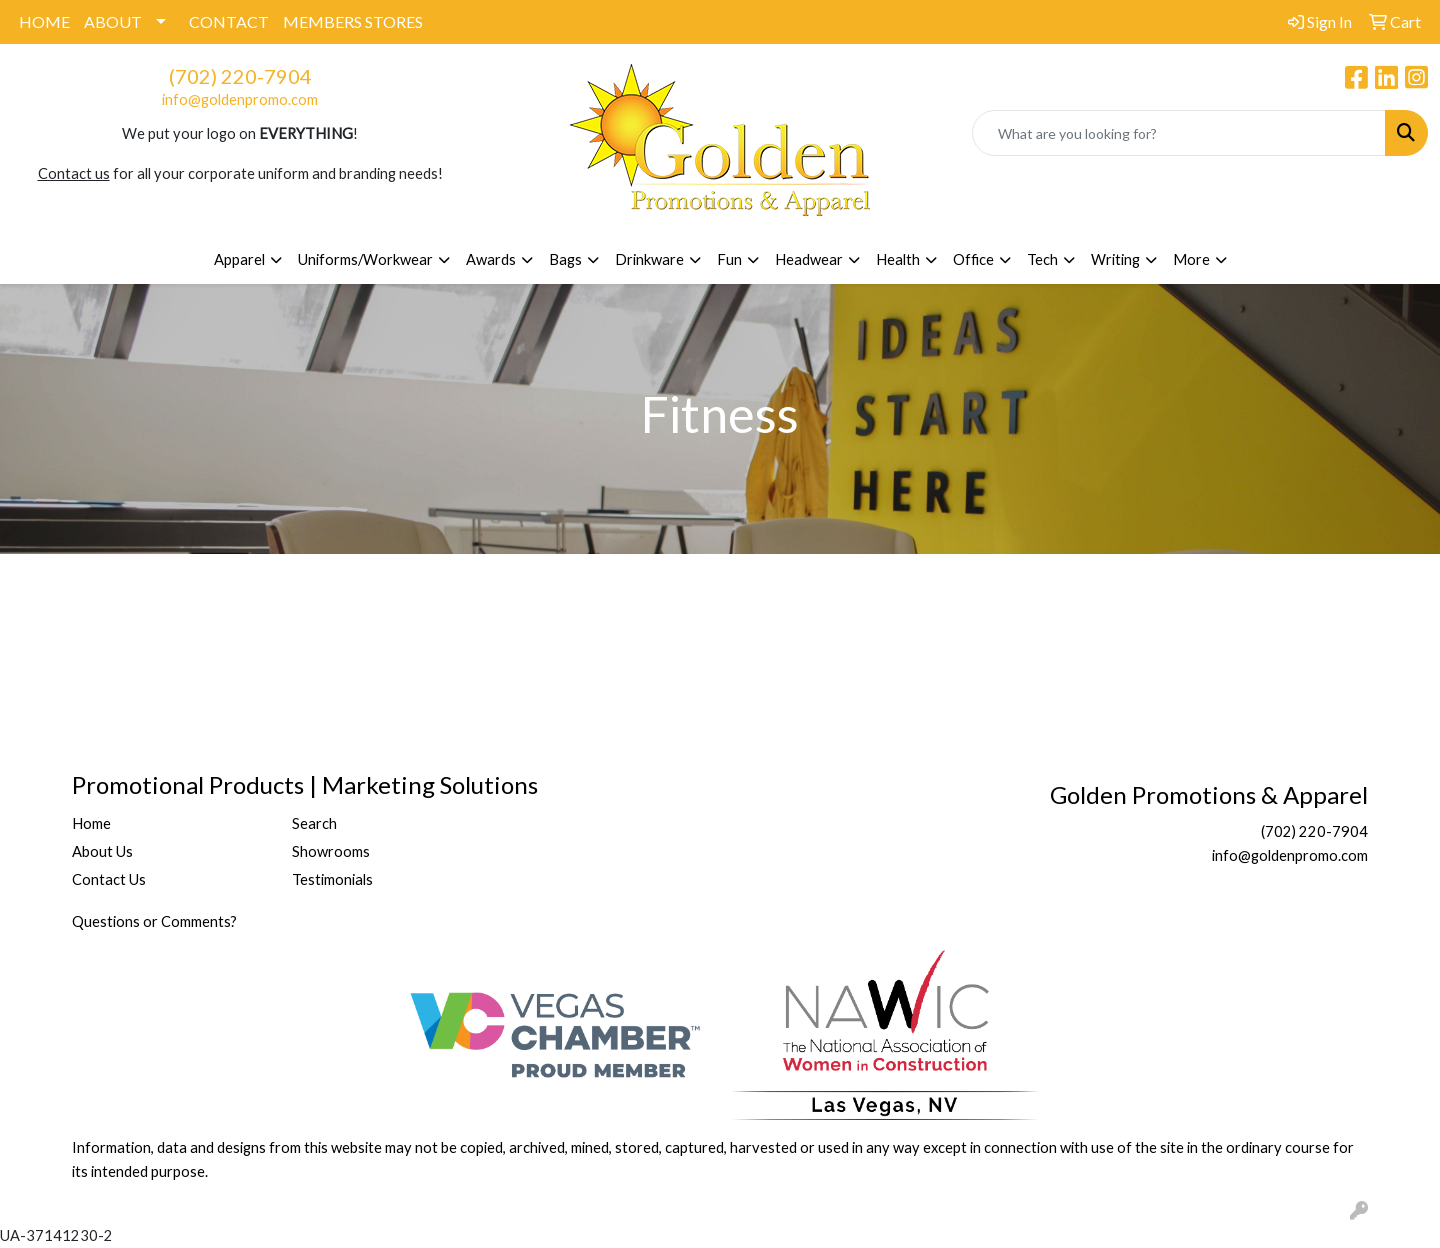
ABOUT (113, 21)
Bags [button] (565, 259)
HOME (44, 21)
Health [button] (898, 259)
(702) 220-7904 (240, 76)
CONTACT (229, 21)
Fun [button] (729, 259)
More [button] (1191, 259)
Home (91, 823)
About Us (102, 851)
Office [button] (973, 259)
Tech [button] (1042, 259)
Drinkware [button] (649, 259)
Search (314, 823)
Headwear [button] (809, 259)
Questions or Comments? (154, 921)
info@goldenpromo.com (240, 99)
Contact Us (109, 879)
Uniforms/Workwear (365, 259)
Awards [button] (491, 259)
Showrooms (331, 851)
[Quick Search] (1179, 133)
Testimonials (332, 879)
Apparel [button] (239, 259)
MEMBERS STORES (353, 21)
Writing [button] (1115, 259)
